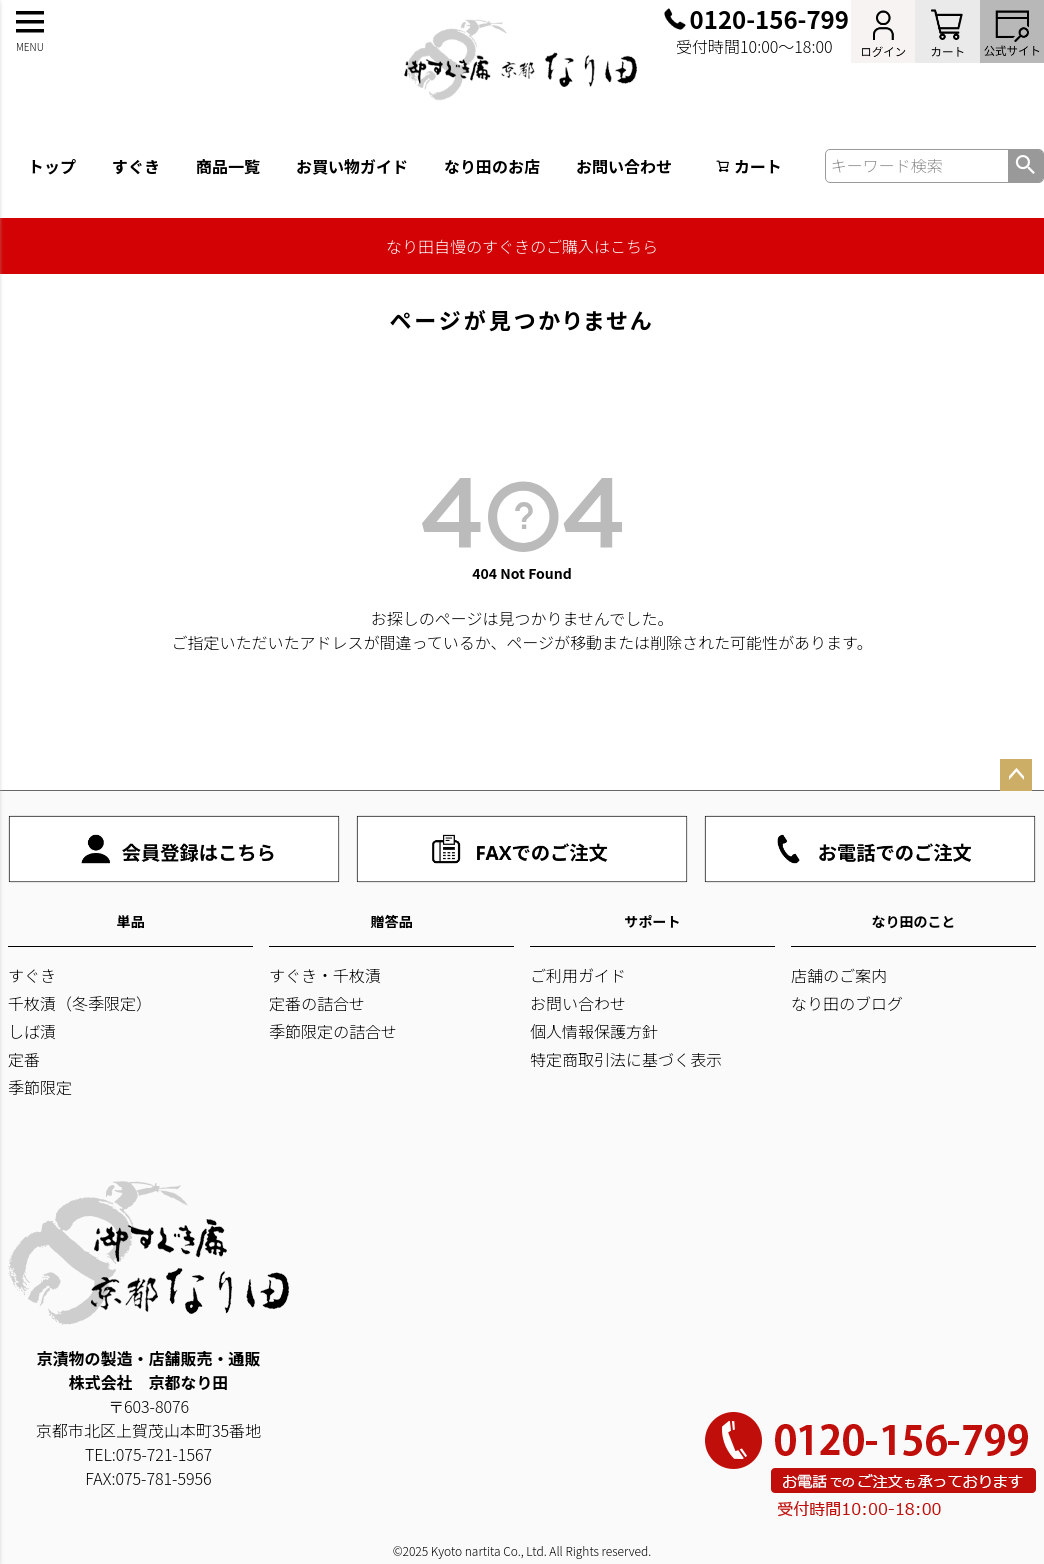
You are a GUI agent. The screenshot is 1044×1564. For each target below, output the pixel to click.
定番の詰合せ (317, 1003)
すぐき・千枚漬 (325, 975)
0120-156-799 (769, 19)
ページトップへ (1016, 775)
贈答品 (392, 921)
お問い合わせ (624, 166)
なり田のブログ (847, 1003)
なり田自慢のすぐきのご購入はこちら (522, 246)
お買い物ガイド (352, 166)
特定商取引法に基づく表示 (626, 1059)
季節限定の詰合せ (333, 1031)
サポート (653, 921)
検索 (1025, 166)
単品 (131, 921)
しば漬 (32, 1031)
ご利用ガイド (578, 975)
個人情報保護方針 (594, 1031)
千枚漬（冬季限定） (80, 1003)
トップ (52, 166)
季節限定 (40, 1087)
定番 (24, 1059)
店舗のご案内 (839, 975)
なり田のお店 (492, 166)
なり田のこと (914, 921)
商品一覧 (228, 166)
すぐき (136, 166)
